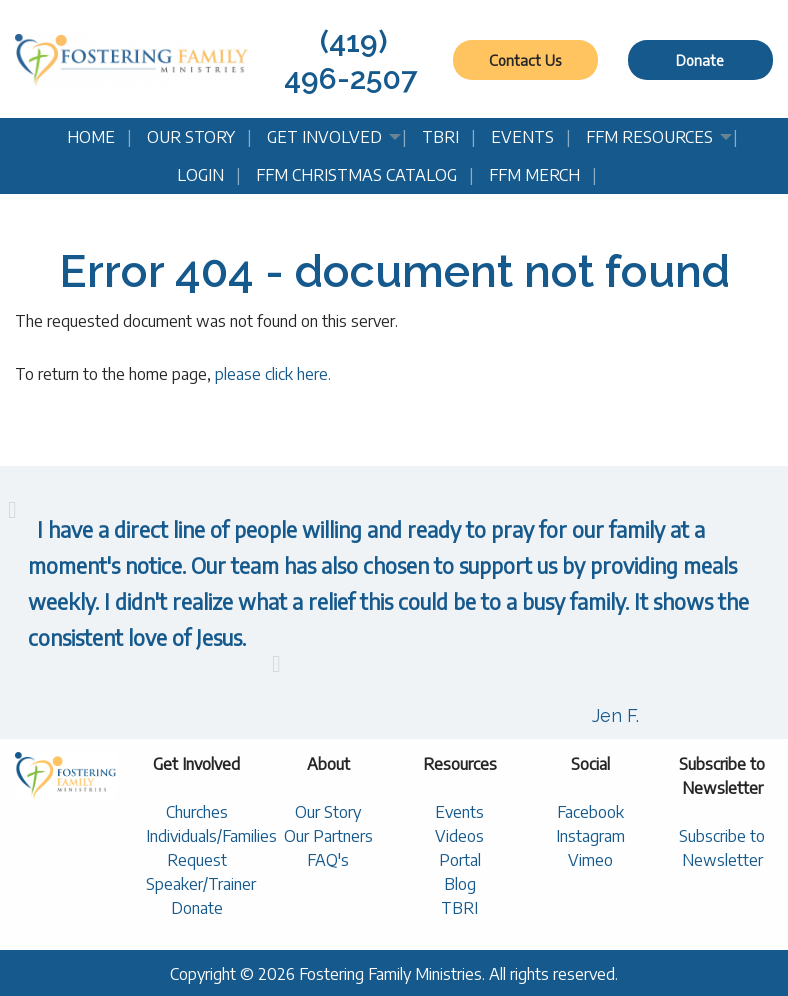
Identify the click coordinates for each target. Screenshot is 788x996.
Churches (197, 812)
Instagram (590, 836)
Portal (460, 860)
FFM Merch (534, 175)
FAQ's (328, 860)
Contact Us (525, 60)
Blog (460, 884)
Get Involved (324, 137)
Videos (459, 836)
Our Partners (328, 836)
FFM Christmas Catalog (356, 175)
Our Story (191, 137)
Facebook (590, 812)
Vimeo (590, 860)
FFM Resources (649, 137)
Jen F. (615, 715)
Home (91, 137)
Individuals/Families (211, 836)
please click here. (273, 374)
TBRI (440, 137)
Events (522, 137)
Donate (700, 60)
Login (200, 175)
